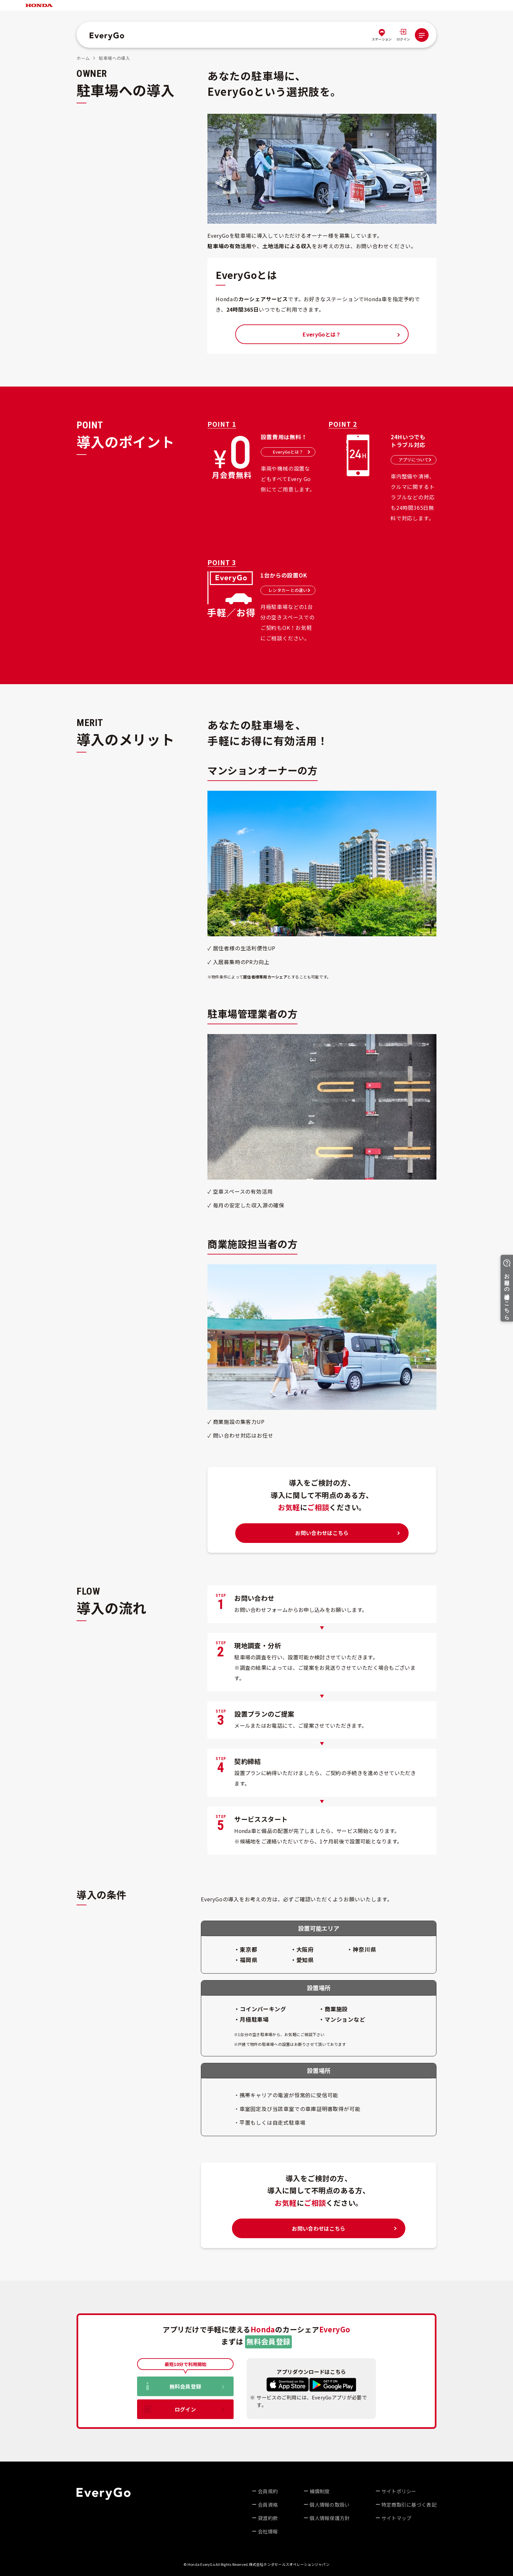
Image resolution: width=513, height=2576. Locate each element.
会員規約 (268, 2491)
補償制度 (319, 2491)
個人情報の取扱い (329, 2504)
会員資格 (268, 2504)
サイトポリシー (398, 2491)
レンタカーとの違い (289, 590)
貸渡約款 (268, 2518)
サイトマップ (396, 2518)
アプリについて (414, 460)
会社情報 (268, 2531)
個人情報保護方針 (329, 2518)
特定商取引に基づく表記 (408, 2504)
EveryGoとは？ (291, 452)
